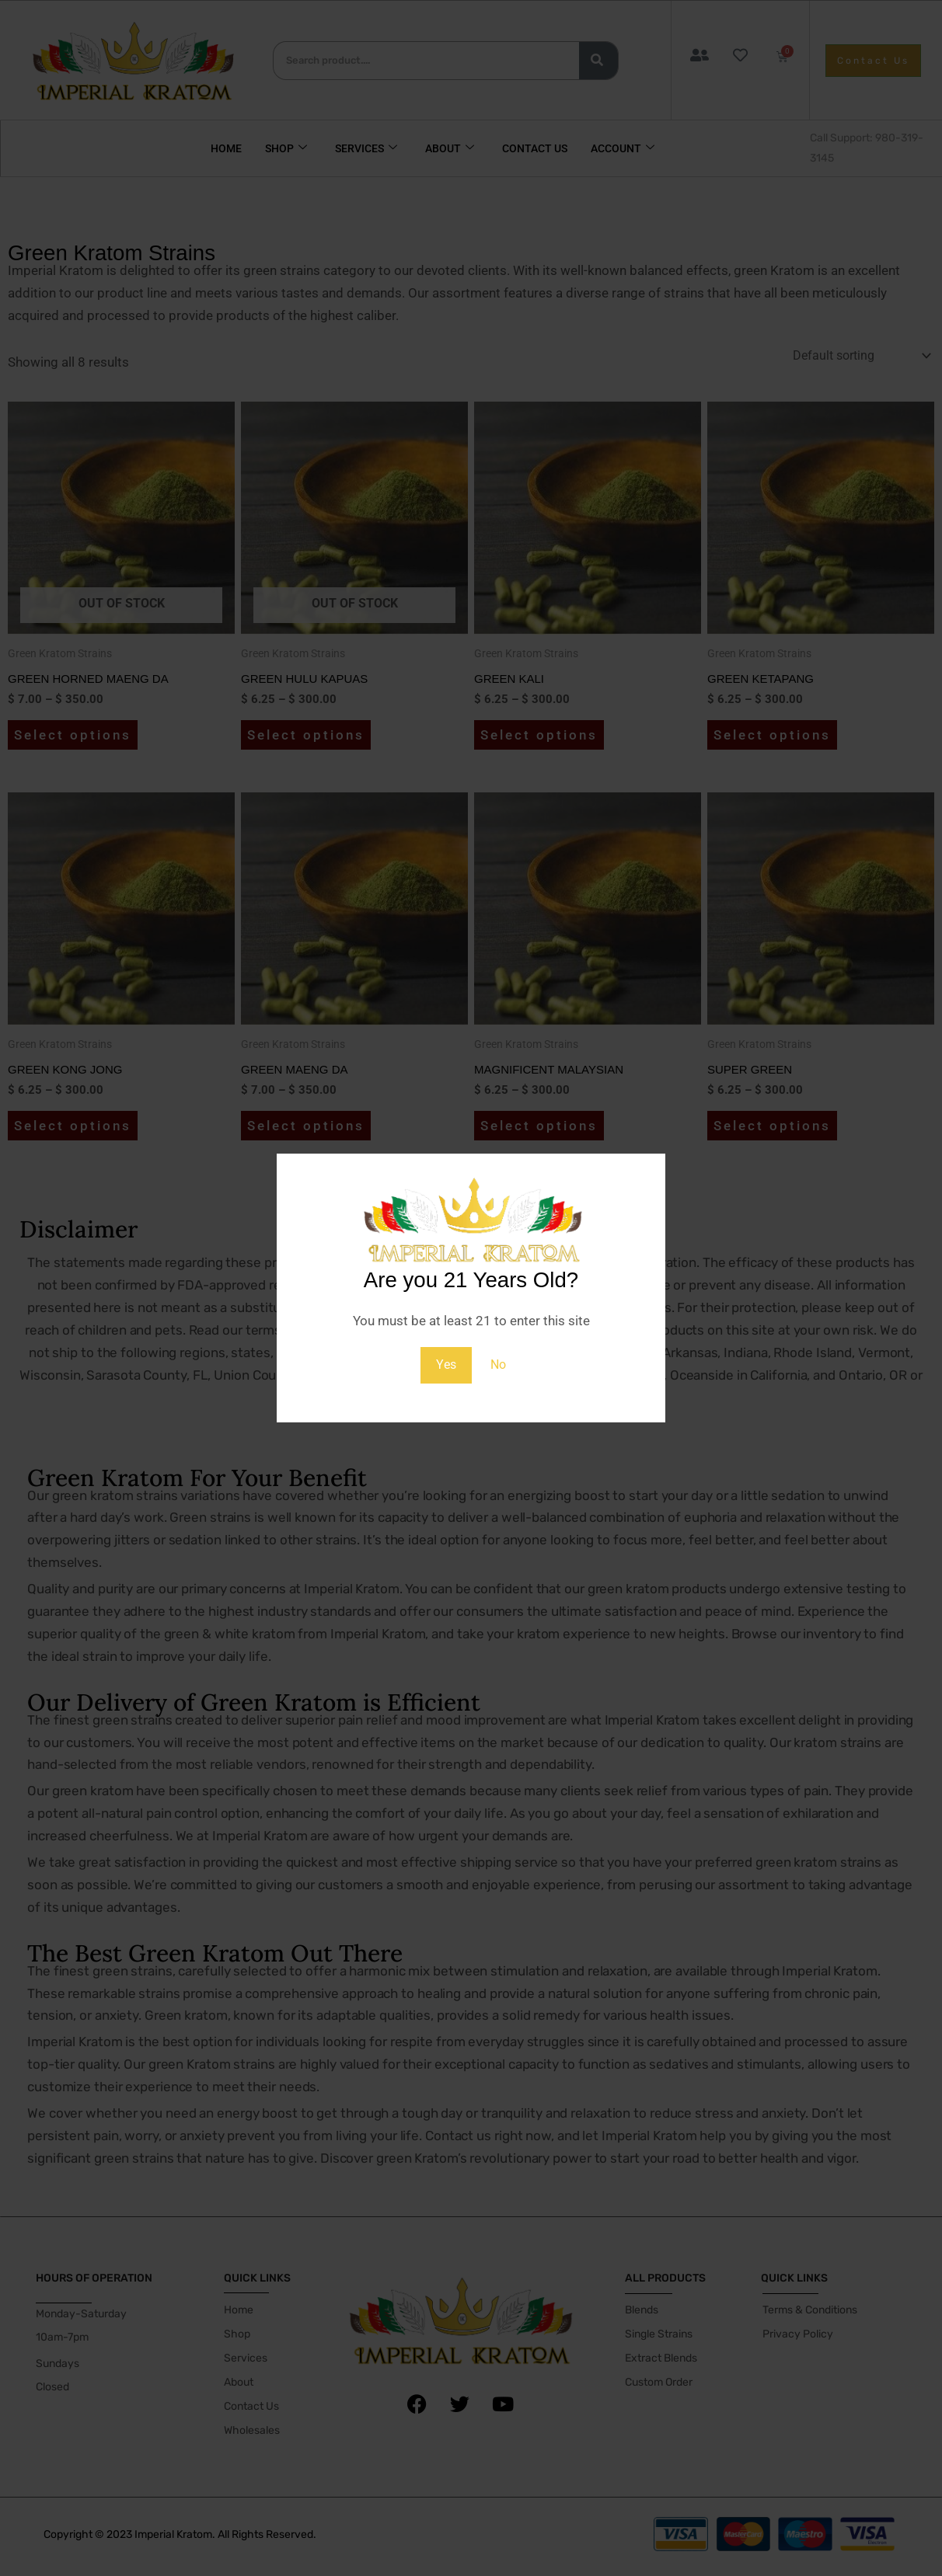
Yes (445, 1365)
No (499, 1365)
